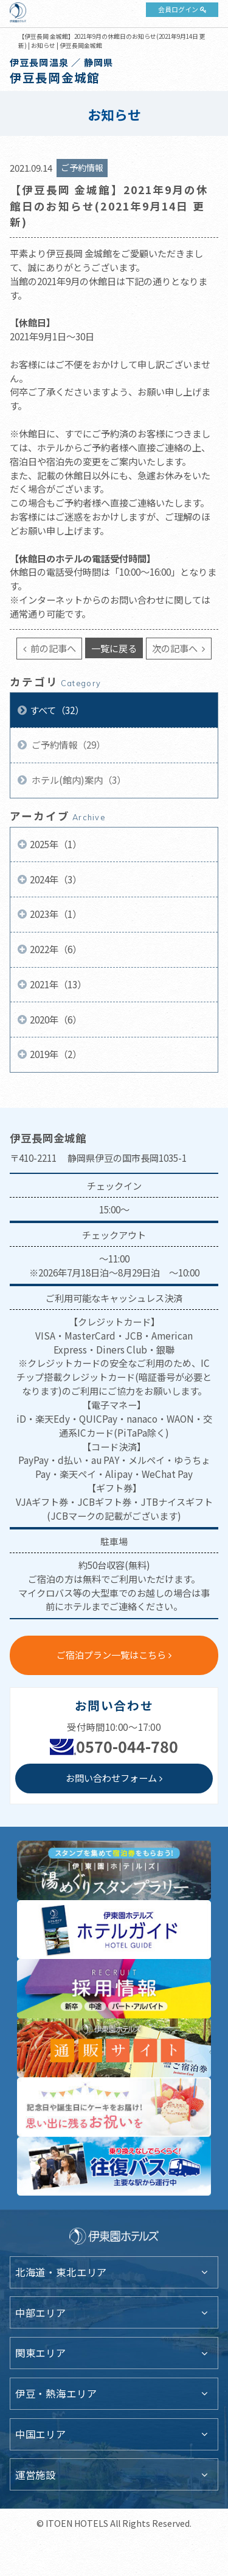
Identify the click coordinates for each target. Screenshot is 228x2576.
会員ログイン (178, 9)
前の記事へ (52, 648)
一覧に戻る (114, 648)
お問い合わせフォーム (111, 1777)
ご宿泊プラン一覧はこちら (111, 1654)
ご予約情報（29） (67, 744)
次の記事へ (175, 648)
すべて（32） (57, 709)
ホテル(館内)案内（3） (78, 779)
